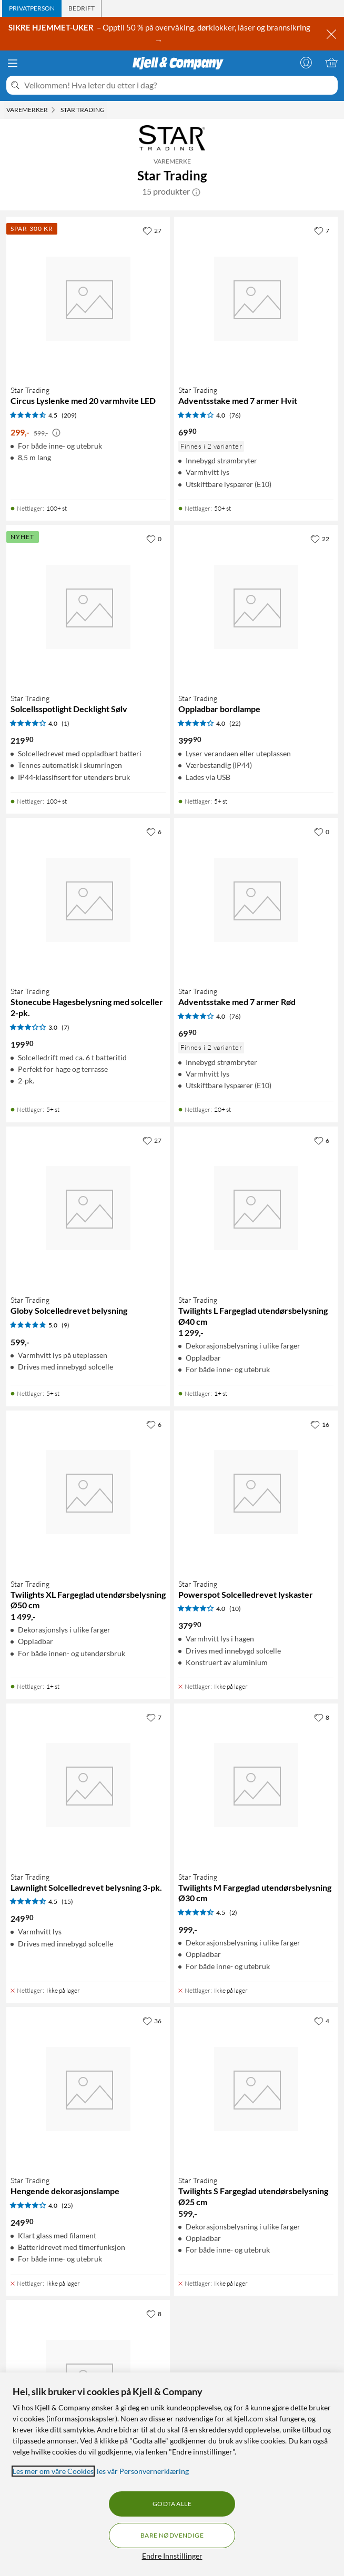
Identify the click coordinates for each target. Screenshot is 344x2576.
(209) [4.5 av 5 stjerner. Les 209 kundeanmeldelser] (69, 415)
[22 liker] (319, 538)
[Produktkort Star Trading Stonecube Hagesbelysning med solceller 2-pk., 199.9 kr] (88, 899)
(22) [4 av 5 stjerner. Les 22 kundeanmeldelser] (235, 723)
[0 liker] (153, 538)
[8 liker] (321, 1717)
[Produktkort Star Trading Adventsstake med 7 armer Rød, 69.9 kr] (256, 899)
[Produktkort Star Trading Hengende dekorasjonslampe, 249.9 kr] (88, 2089)
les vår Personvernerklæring (143, 2471)
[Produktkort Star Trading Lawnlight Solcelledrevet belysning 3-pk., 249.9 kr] (88, 1785)
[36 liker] (152, 2020)
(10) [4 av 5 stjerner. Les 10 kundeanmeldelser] (235, 1608)
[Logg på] (306, 62)
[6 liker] (153, 831)
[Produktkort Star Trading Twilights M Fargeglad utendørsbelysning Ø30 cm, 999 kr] (256, 1785)
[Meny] (12, 63)
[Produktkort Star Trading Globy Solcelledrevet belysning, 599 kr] (88, 1208)
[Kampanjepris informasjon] (56, 433)
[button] (196, 191)
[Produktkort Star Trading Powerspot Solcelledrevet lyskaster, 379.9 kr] (256, 1492)
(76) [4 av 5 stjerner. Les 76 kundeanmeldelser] (235, 415)
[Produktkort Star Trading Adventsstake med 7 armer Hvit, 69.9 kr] (256, 298)
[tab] (32, 8)
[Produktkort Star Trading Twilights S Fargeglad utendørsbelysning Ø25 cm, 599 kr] (256, 2089)
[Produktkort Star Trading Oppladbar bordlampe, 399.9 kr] (256, 606)
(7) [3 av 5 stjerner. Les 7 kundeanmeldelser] (65, 1027)
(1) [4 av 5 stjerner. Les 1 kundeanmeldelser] (65, 723)
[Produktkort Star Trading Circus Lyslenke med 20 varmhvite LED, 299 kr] (88, 298)
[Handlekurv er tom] (331, 62)
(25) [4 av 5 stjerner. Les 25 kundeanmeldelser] (67, 2205)
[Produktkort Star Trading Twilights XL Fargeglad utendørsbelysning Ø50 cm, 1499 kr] (88, 1492)
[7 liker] (321, 230)
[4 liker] (321, 2020)
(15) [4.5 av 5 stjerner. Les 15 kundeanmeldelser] (67, 1901)
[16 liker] (319, 1424)
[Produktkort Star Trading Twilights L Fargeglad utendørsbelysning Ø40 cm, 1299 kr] (256, 1208)
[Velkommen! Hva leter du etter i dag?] (178, 85)
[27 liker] (152, 230)
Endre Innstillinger (172, 2555)
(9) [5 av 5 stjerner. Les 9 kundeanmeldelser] (65, 1325)
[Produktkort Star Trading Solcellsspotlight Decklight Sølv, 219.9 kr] (88, 606)
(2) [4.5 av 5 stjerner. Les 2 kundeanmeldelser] (233, 1912)
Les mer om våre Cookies (53, 2471)
